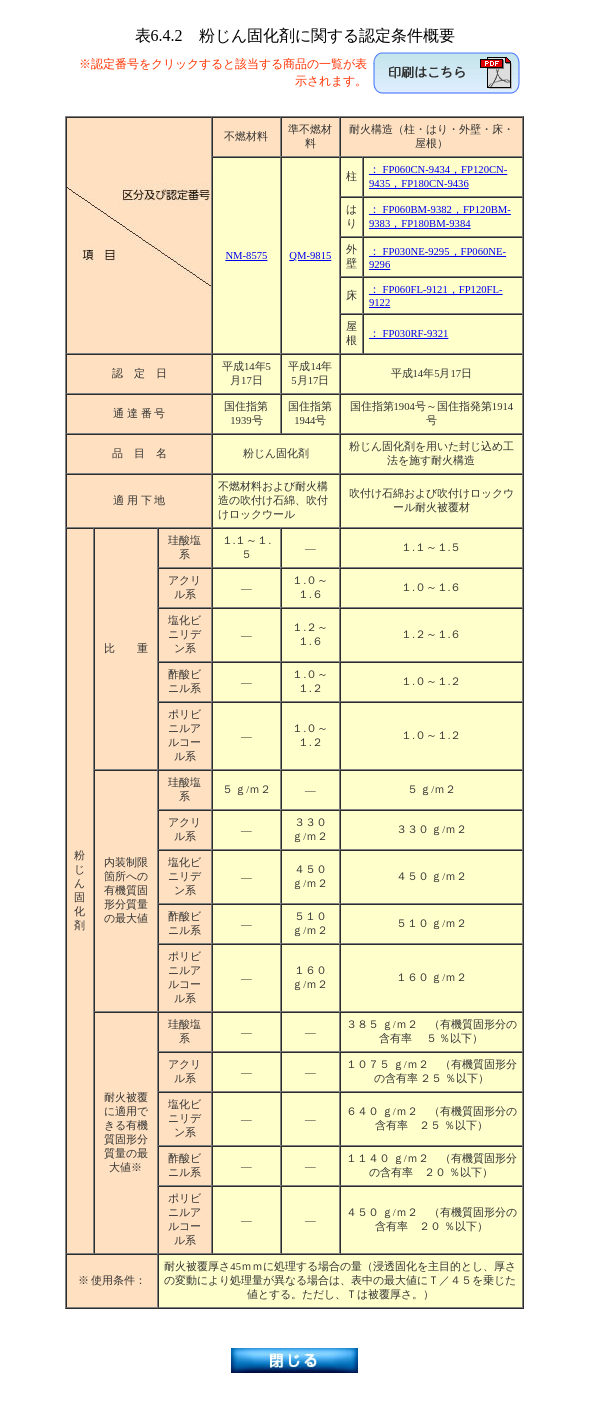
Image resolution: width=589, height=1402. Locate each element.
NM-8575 (246, 255)
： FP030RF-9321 (408, 333)
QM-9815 (310, 255)
